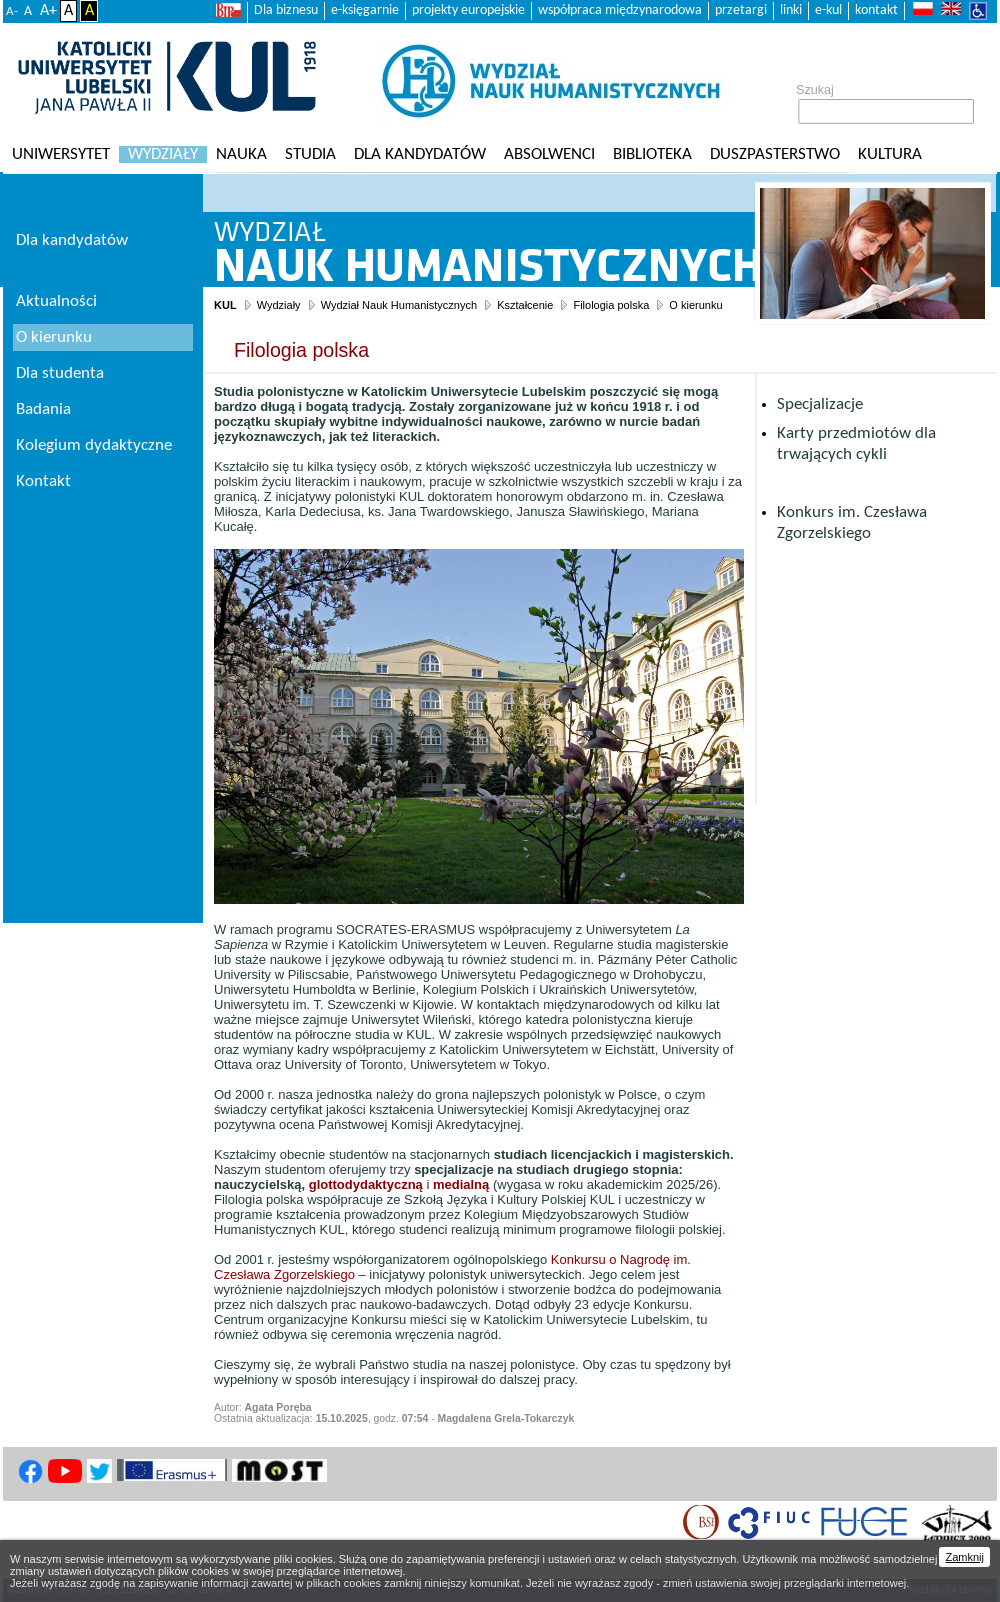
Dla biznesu (286, 10)
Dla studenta (60, 373)
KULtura (890, 154)
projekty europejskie (468, 10)
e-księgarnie (365, 10)
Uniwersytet (61, 154)
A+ (48, 11)
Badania (43, 409)
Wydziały (163, 154)
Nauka (241, 154)
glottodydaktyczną (366, 1184)
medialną (461, 1184)
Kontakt (43, 481)
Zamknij (964, 1557)
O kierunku (695, 305)
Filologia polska (611, 305)
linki (791, 10)
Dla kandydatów (420, 154)
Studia (310, 154)
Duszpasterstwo (775, 154)
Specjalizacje (820, 404)
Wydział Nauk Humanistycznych (399, 305)
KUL (225, 305)
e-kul (828, 10)
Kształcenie (525, 305)
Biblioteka (652, 154)
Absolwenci (549, 154)
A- (12, 11)
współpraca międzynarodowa (620, 10)
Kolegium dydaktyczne (94, 445)
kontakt (876, 10)
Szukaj (815, 90)
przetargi (741, 10)
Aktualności (56, 301)
